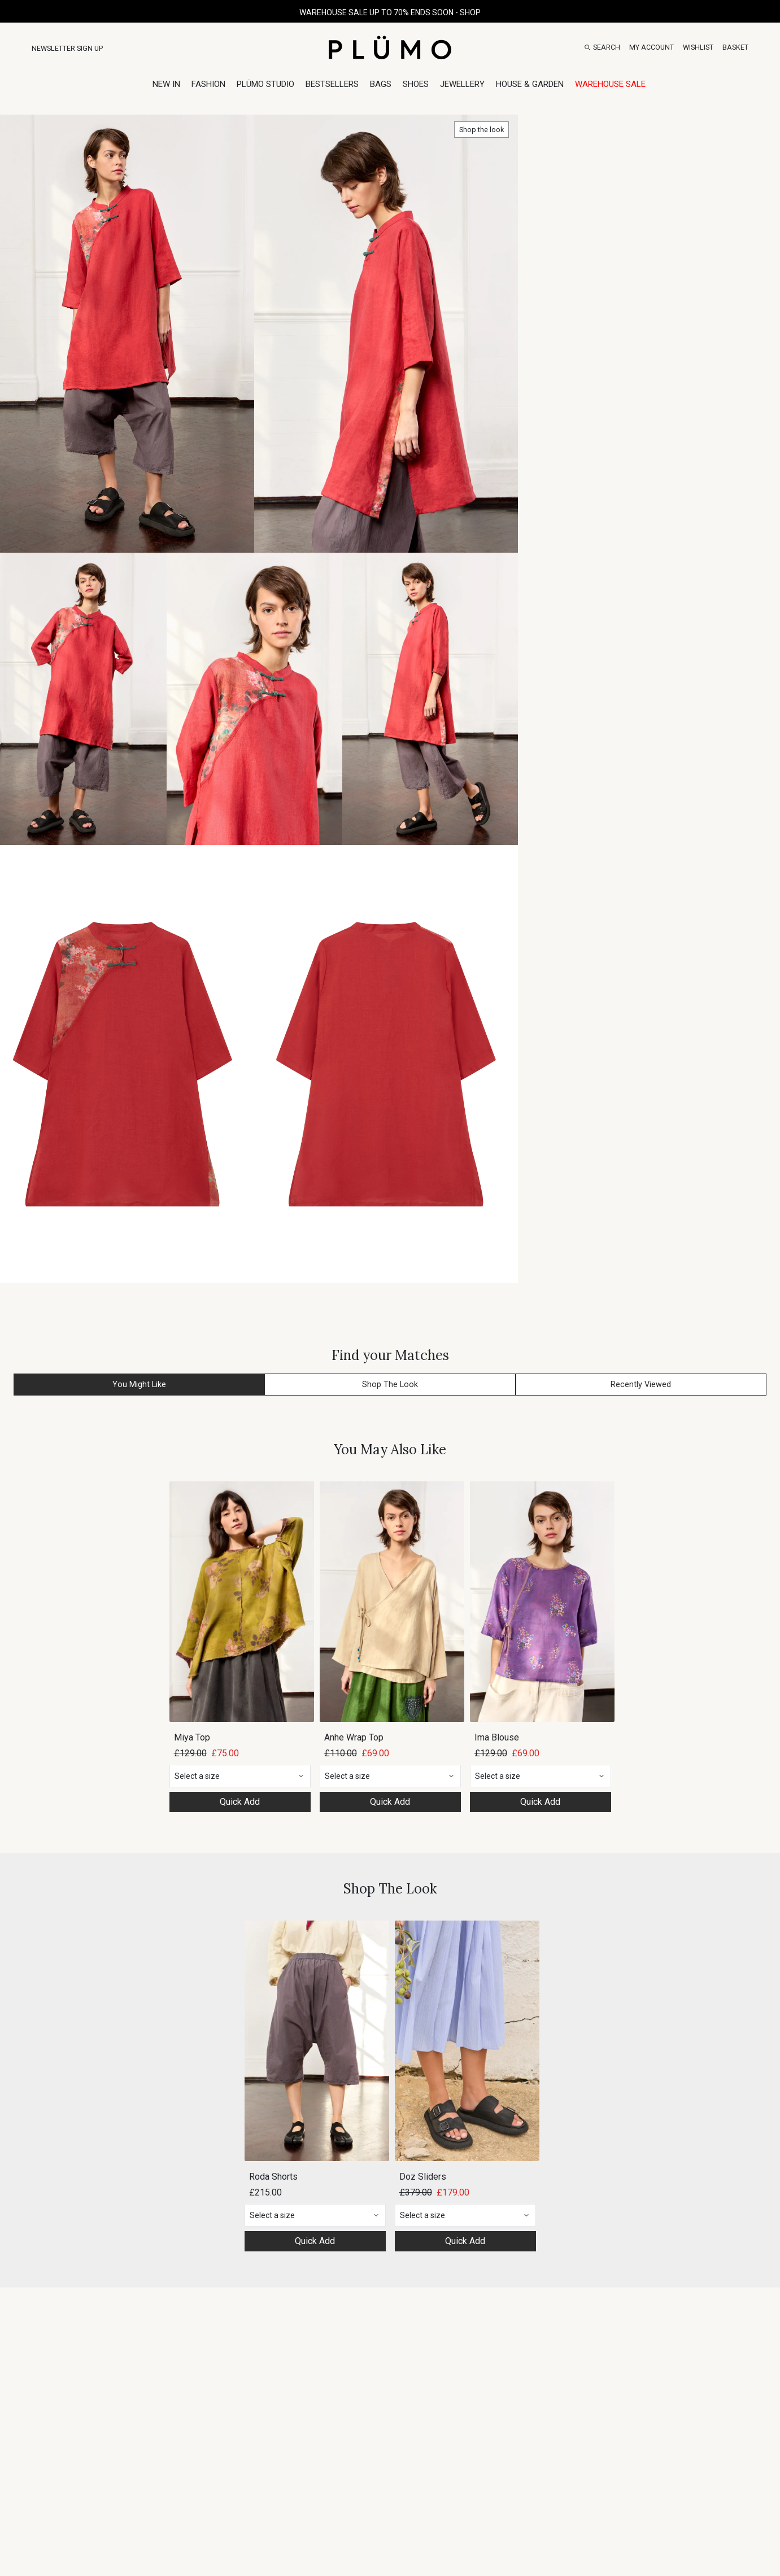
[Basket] (735, 47)
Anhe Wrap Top (354, 1737)
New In (166, 84)
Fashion (208, 84)
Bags (380, 84)
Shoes (416, 84)
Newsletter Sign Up (67, 48)
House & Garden (530, 84)
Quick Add (240, 1801)
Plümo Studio (265, 84)
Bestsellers (332, 84)
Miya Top (192, 1737)
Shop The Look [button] (390, 1384)
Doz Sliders (422, 2176)
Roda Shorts (273, 2176)
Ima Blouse (496, 1737)
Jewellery (462, 84)
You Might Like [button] (139, 1384)
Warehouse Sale (610, 84)
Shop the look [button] (481, 129)
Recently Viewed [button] (641, 1384)
